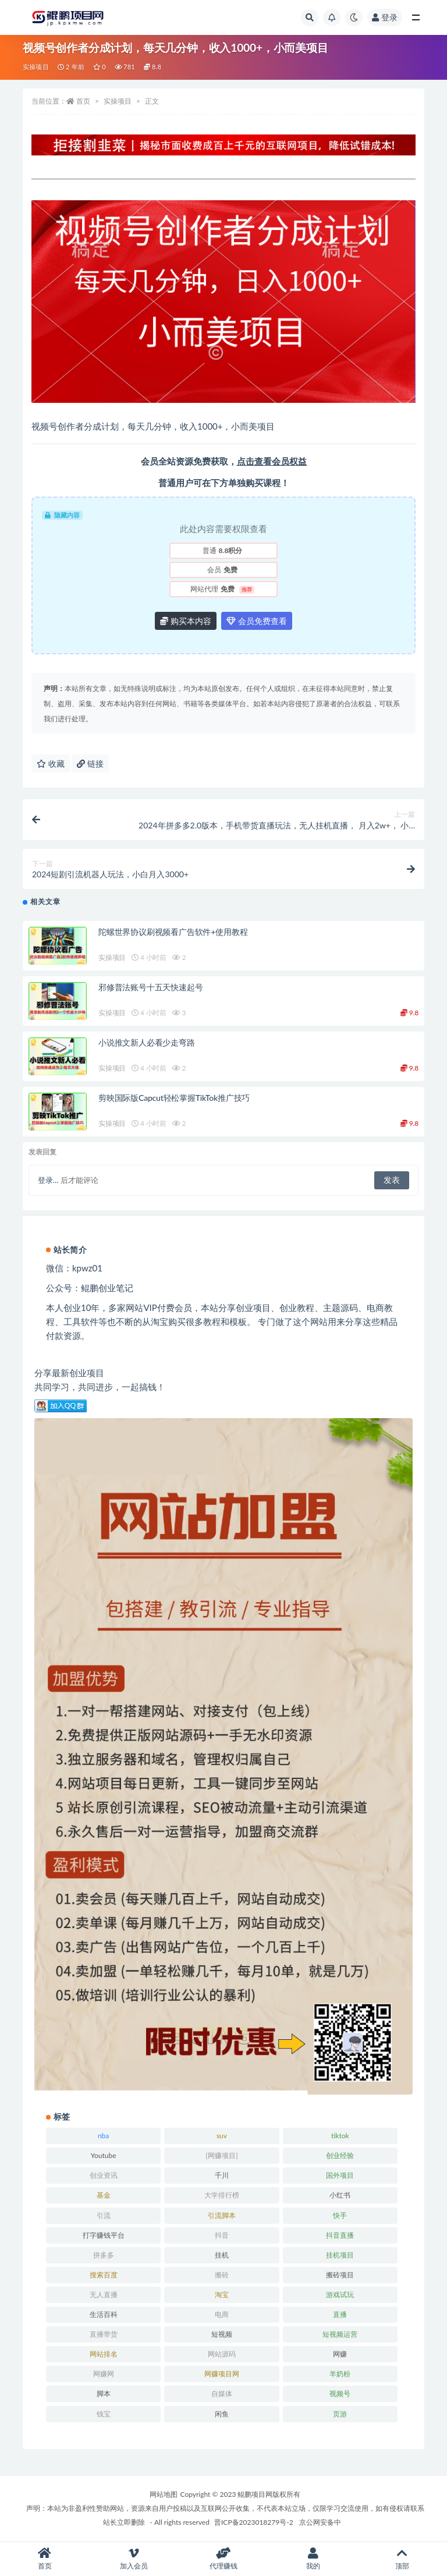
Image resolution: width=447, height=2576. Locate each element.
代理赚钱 (223, 2558)
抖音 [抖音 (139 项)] (222, 2235)
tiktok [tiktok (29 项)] (340, 2135)
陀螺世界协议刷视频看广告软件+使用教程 (172, 932)
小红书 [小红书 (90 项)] (339, 2195)
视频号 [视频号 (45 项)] (339, 2393)
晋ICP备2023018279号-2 (253, 2522)
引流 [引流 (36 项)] (104, 2215)
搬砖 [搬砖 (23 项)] (222, 2274)
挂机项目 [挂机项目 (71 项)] (340, 2255)
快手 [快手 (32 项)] (340, 2215)
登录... (48, 1180)
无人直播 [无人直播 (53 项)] (104, 2294)
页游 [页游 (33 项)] (340, 2414)
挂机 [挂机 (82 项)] (222, 2255)
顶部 (402, 2558)
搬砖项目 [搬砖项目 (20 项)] (340, 2274)
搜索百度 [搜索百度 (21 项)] (104, 2274)
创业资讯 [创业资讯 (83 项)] (104, 2175)
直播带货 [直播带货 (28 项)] (104, 2334)
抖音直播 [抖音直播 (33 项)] (340, 2235)
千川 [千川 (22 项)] (222, 2175)
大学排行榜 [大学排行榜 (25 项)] (221, 2195)
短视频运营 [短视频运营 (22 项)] (339, 2334)
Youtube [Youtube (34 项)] (103, 2155)
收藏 (51, 763)
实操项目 (36, 66)
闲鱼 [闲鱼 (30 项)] (222, 2414)
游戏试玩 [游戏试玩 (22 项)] (340, 2294)
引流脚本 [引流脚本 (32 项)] (222, 2215)
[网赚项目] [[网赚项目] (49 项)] (221, 2155)
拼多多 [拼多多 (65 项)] (103, 2255)
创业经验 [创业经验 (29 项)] (340, 2155)
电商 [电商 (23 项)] (222, 2314)
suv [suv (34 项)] (222, 2135)
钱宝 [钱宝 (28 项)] (104, 2414)
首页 (83, 101)
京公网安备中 (320, 2522)
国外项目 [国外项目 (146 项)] (340, 2175)
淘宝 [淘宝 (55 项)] (222, 2294)
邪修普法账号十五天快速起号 (150, 987)
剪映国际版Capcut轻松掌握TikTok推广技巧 (174, 1098)
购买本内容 (185, 621)
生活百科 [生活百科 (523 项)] (104, 2314)
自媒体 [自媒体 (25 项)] (221, 2393)
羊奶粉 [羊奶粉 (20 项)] (339, 2373)
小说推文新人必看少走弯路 (146, 1042)
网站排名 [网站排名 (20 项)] (104, 2354)
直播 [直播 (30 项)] (340, 2314)
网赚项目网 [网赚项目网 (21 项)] (221, 2373)
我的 (313, 2558)
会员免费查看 (256, 621)
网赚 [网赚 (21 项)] (340, 2354)
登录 (385, 17)
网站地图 (164, 2494)
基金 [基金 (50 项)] (104, 2195)
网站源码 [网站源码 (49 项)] (222, 2354)
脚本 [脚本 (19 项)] (104, 2393)
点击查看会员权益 (272, 461)
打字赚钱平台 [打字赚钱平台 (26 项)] (104, 2235)
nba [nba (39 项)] (103, 2135)
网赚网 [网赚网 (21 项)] (103, 2373)
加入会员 (134, 2558)
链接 (90, 763)
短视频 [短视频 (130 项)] (221, 2334)
